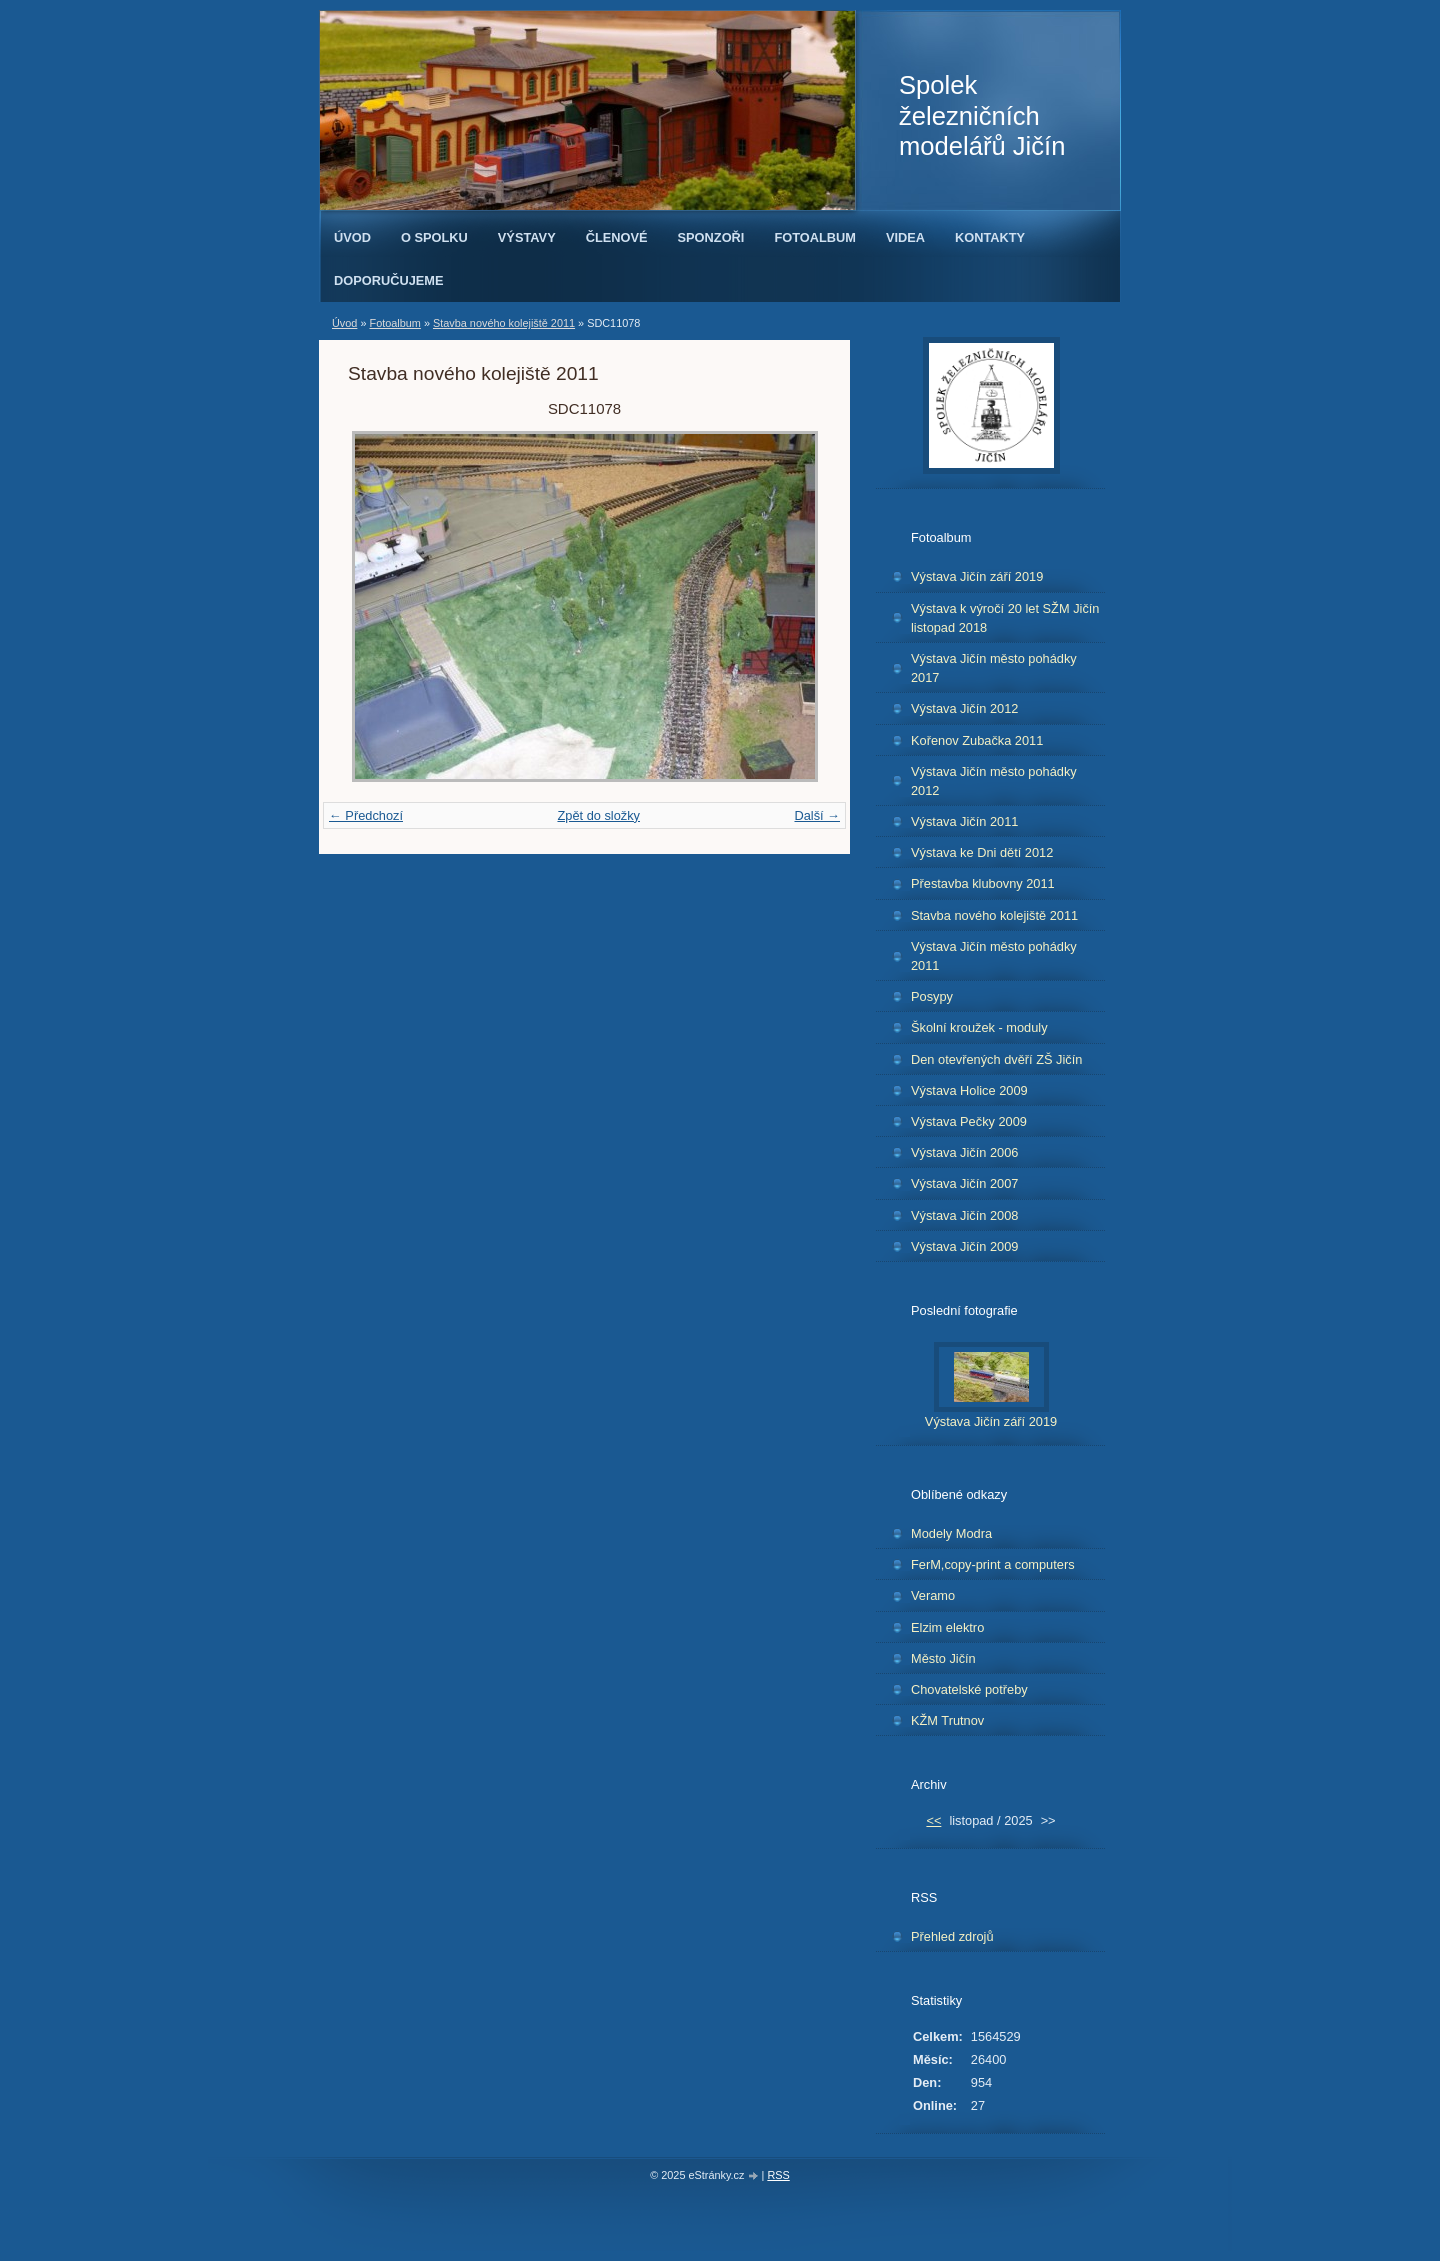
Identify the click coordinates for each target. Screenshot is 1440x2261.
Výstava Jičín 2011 (964, 821)
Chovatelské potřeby (969, 1689)
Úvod (352, 237)
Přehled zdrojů (952, 1936)
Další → (817, 815)
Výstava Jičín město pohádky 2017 (994, 668)
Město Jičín (943, 1658)
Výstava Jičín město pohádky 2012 (994, 781)
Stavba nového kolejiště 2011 (504, 323)
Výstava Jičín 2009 (964, 1246)
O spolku (434, 237)
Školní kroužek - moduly (979, 1027)
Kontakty (990, 237)
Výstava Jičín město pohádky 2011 (994, 956)
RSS (778, 2175)
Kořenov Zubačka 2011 (977, 740)
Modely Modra (951, 1533)
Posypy (932, 996)
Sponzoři (711, 237)
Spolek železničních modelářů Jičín (982, 115)
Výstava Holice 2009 (969, 1090)
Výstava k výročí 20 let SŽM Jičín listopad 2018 (1005, 618)
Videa (905, 237)
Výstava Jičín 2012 (964, 708)
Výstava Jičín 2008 (964, 1215)
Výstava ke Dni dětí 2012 (982, 852)
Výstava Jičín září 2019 (977, 576)
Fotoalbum (815, 237)
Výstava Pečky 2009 (969, 1121)
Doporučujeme (389, 280)
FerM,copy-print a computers (993, 1564)
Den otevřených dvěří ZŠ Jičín (996, 1059)
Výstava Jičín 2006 (964, 1152)
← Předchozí (366, 815)
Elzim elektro (947, 1627)
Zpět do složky (598, 815)
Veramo (933, 1595)
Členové (617, 237)
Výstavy (527, 237)
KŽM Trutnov (947, 1720)
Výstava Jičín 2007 (964, 1183)
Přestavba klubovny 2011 (983, 883)
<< (933, 1820)
